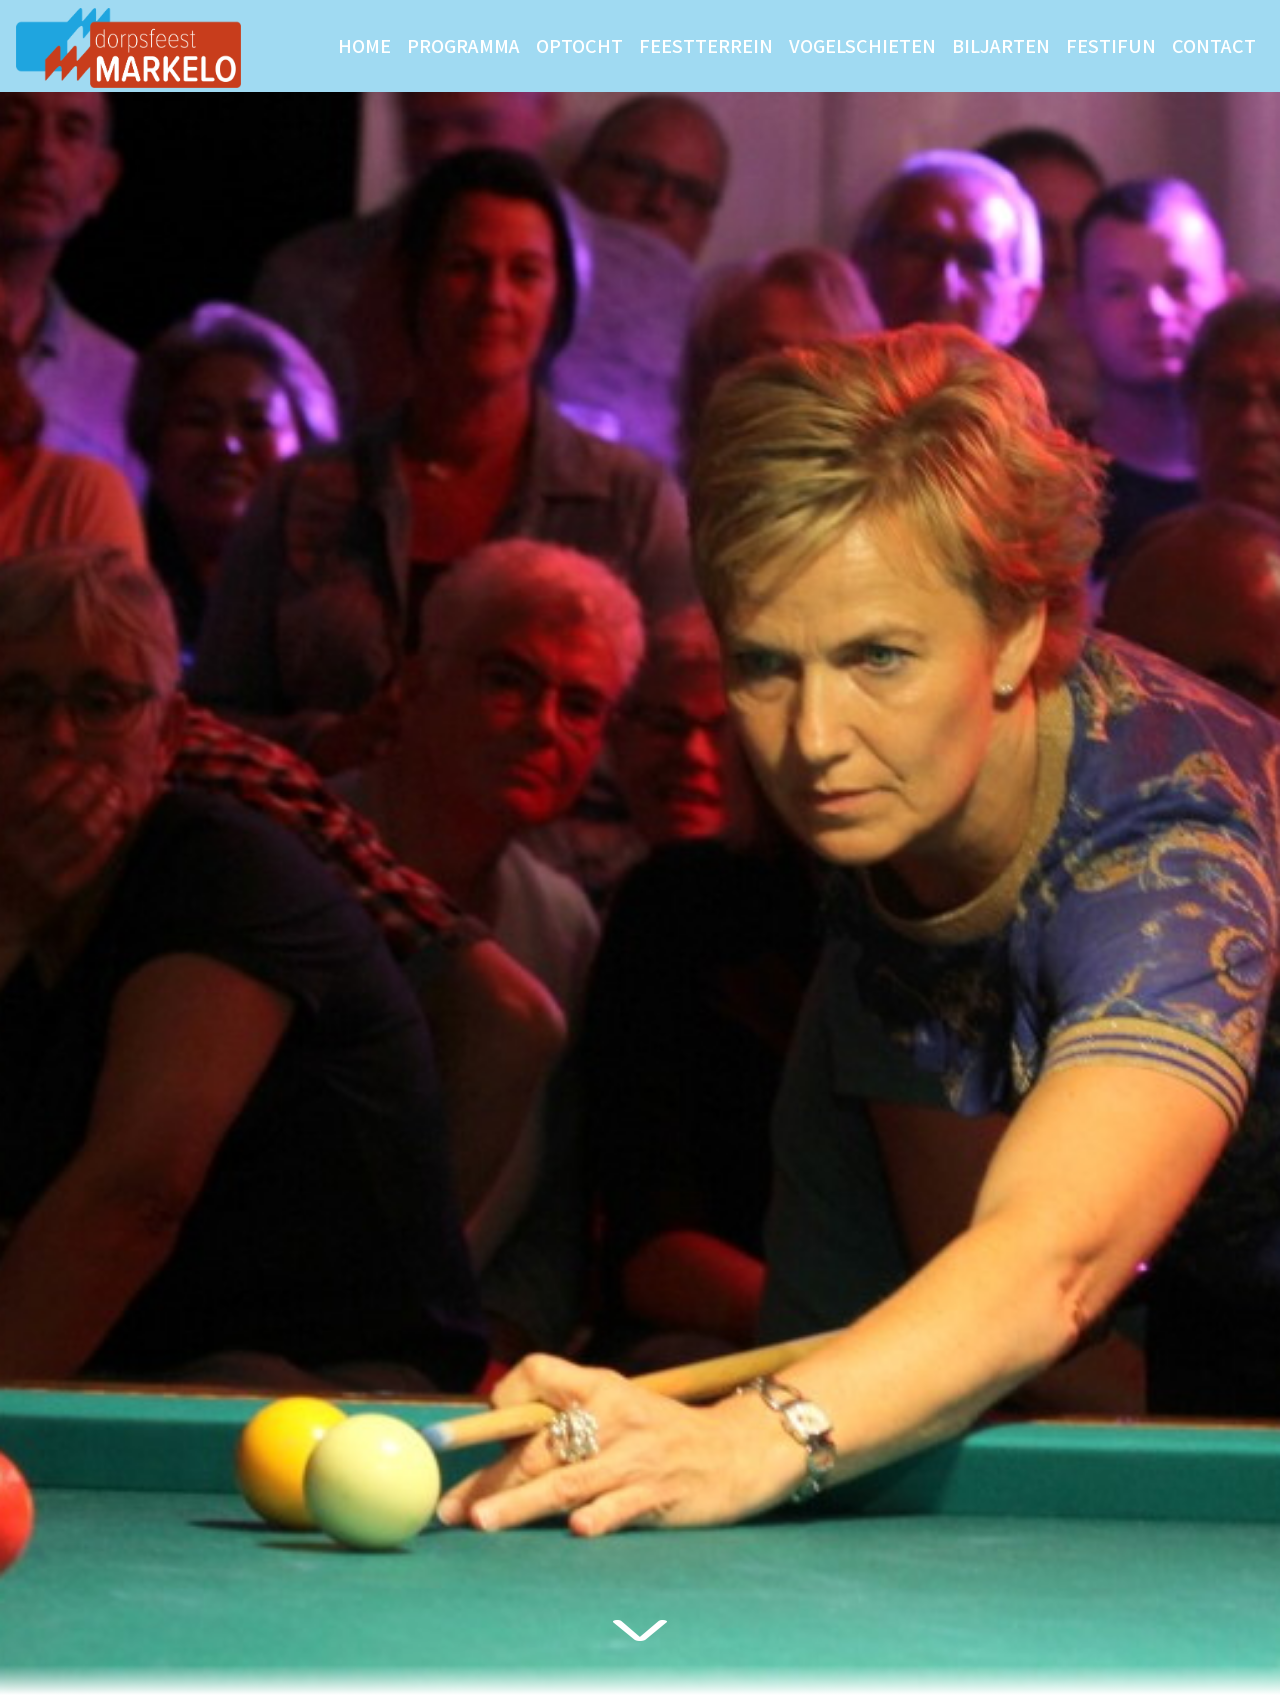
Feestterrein (706, 45)
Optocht (579, 45)
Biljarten (1001, 45)
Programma (463, 45)
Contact (1214, 45)
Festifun (1111, 45)
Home (364, 45)
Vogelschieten (862, 45)
